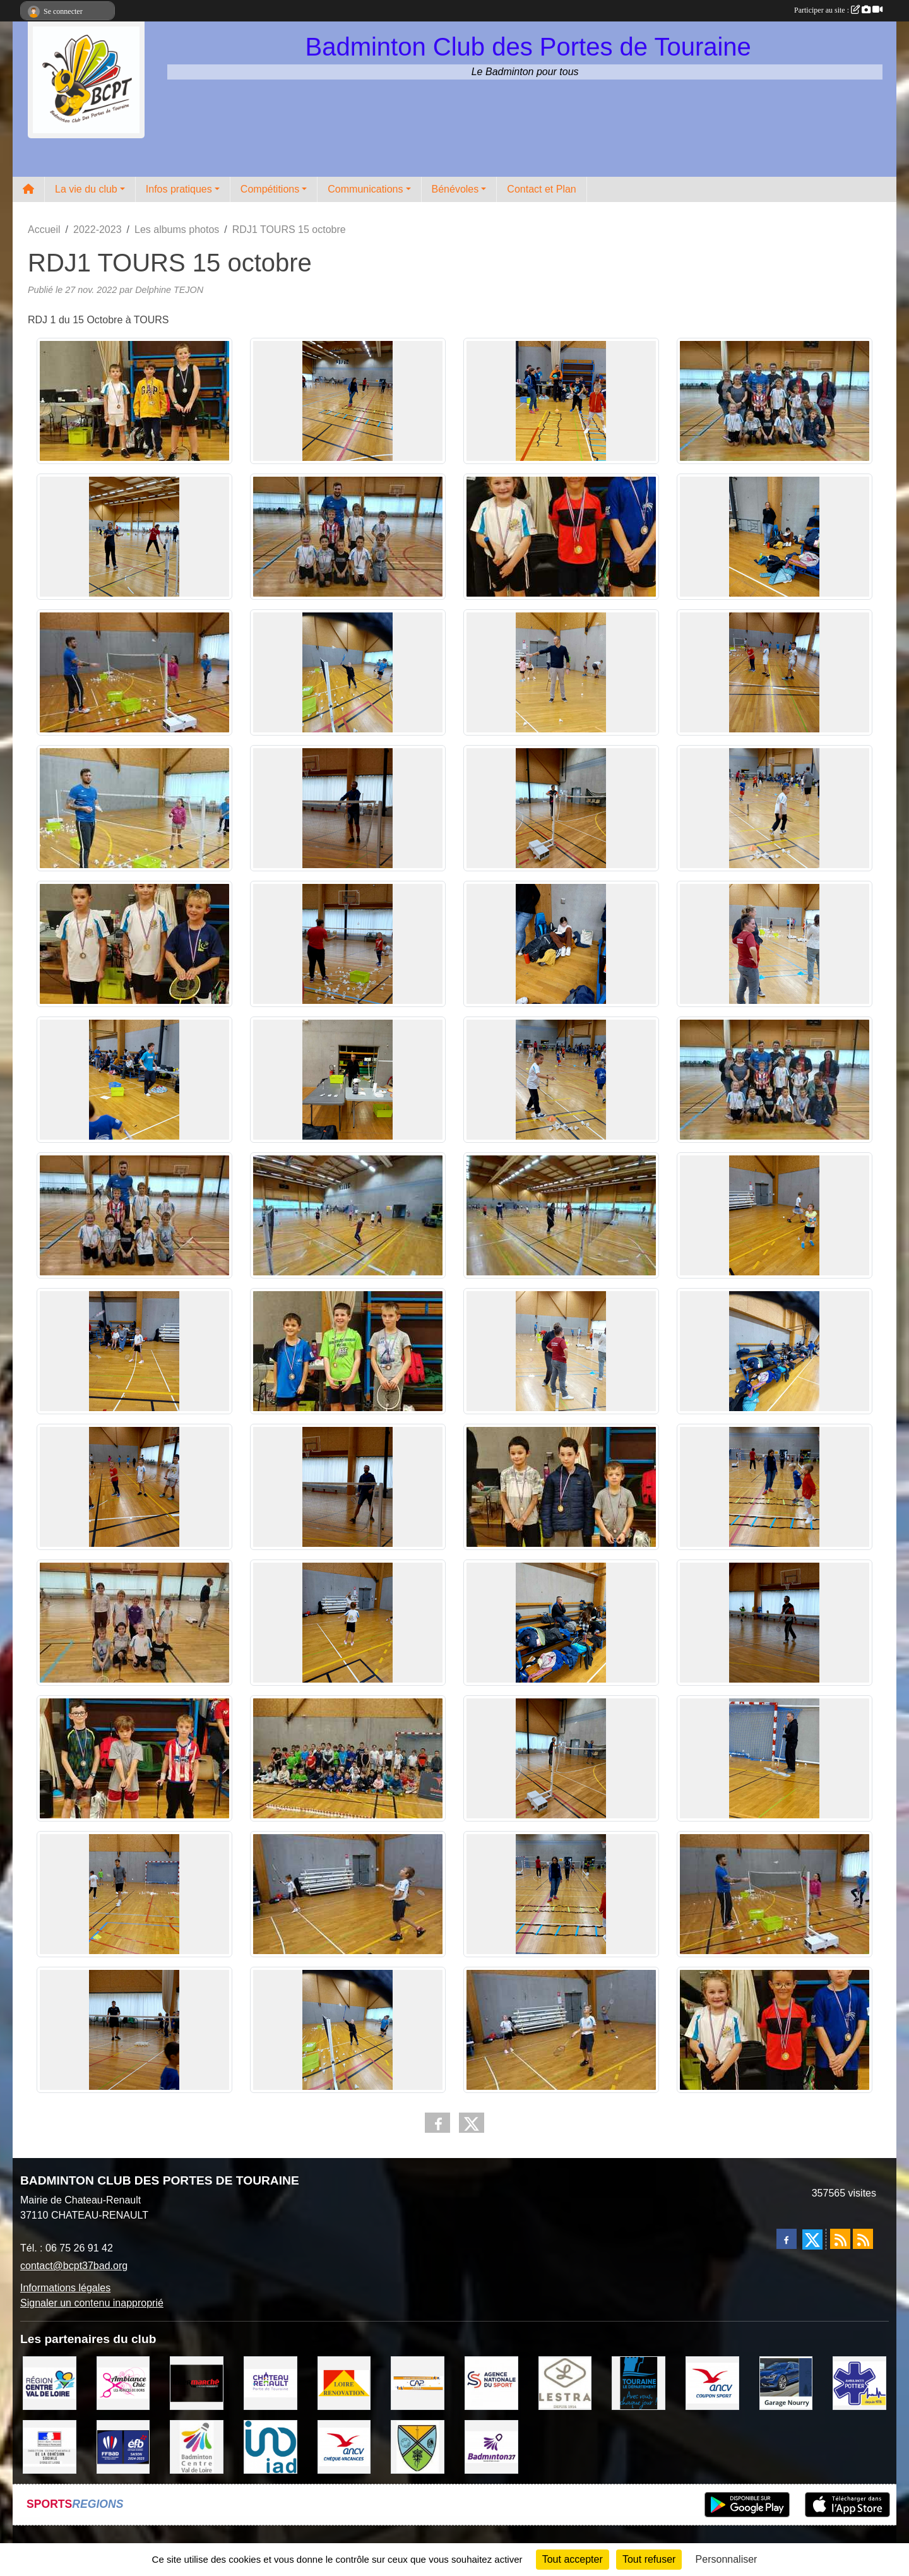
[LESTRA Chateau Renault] (565, 2382)
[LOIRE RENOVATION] (344, 2382)
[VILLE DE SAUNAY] (417, 2446)
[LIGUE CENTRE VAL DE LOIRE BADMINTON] (196, 2446)
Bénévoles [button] (455, 189)
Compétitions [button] (270, 189)
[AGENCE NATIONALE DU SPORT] (491, 2382)
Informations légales (65, 2287)
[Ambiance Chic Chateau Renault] (123, 2382)
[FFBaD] (123, 2446)
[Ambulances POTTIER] (859, 2382)
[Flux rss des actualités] (840, 2239)
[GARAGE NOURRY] (786, 2382)
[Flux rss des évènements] (863, 2239)
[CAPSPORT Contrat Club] (417, 2382)
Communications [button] (365, 189)
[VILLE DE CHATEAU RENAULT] (270, 2382)
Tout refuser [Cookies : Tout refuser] (648, 2559)
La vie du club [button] (86, 189)
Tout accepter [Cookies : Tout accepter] (572, 2559)
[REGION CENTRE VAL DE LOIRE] (49, 2382)
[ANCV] (712, 2382)
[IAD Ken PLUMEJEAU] (270, 2446)
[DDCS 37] (49, 2446)
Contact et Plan (541, 189)
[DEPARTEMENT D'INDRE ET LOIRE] (638, 2382)
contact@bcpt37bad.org (74, 2265)
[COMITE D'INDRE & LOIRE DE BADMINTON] (491, 2446)
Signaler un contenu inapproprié (91, 2303)
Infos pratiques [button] (179, 189)
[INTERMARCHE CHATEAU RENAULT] (196, 2382)
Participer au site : (838, 10)
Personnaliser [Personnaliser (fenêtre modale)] (727, 2559)
